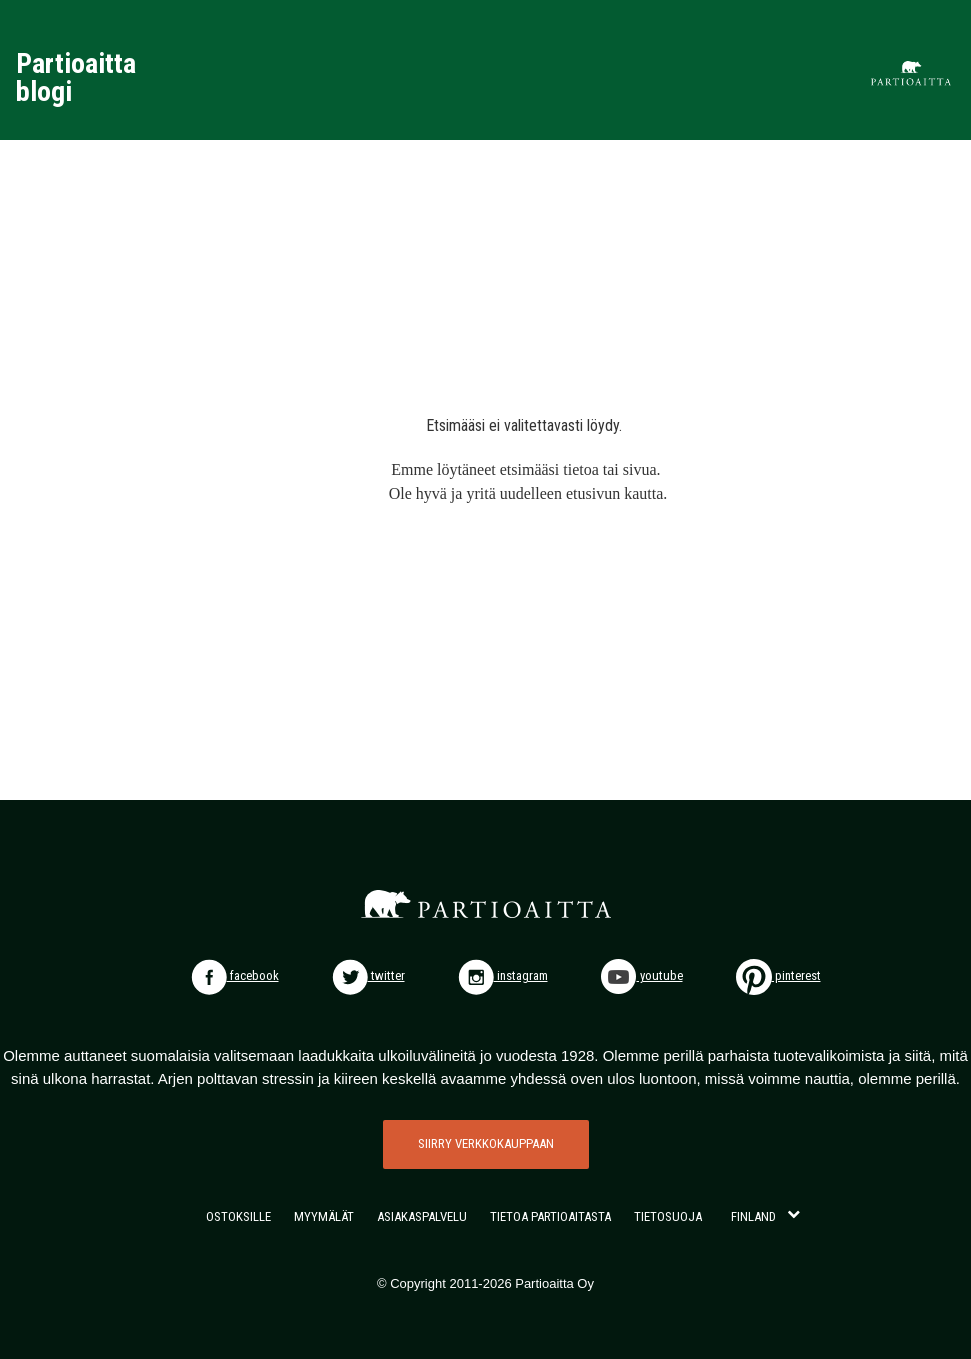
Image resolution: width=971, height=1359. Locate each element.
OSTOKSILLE (238, 1216)
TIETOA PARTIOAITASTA (550, 1216)
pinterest (778, 975)
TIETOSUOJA (668, 1216)
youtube (642, 975)
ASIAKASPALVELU (422, 1216)
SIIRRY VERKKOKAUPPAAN (486, 1143)
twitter (368, 975)
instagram (503, 975)
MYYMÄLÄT (324, 1216)
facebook (235, 975)
